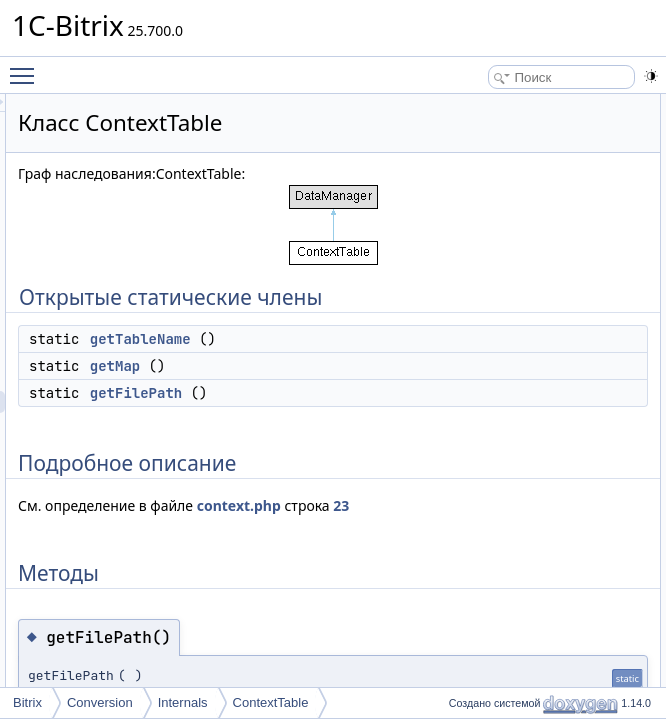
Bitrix (27, 702)
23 (413, 571)
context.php (310, 571)
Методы (555, 215)
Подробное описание (592, 193)
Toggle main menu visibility (27, 67)
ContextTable (271, 702)
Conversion (100, 702)
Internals (183, 702)
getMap (365, 410)
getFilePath (386, 437)
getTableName (390, 383)
